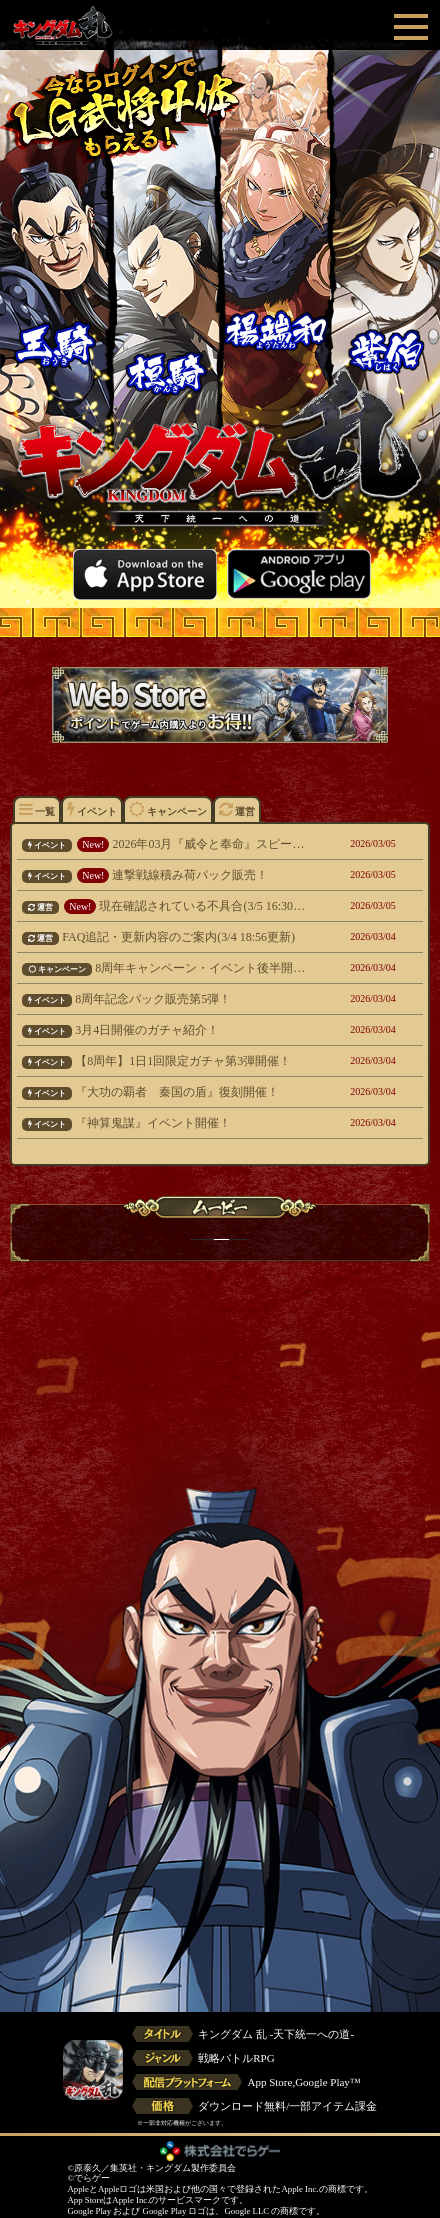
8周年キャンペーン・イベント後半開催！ (164, 968)
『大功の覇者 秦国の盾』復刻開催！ (164, 1092)
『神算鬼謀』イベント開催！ (164, 1123)
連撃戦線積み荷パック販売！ (164, 875)
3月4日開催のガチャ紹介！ (164, 1030)
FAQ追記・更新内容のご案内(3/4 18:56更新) (164, 937)
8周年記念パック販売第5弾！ (164, 999)
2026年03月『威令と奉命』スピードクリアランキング (164, 844)
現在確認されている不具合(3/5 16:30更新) (164, 906)
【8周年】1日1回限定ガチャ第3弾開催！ (164, 1061)
